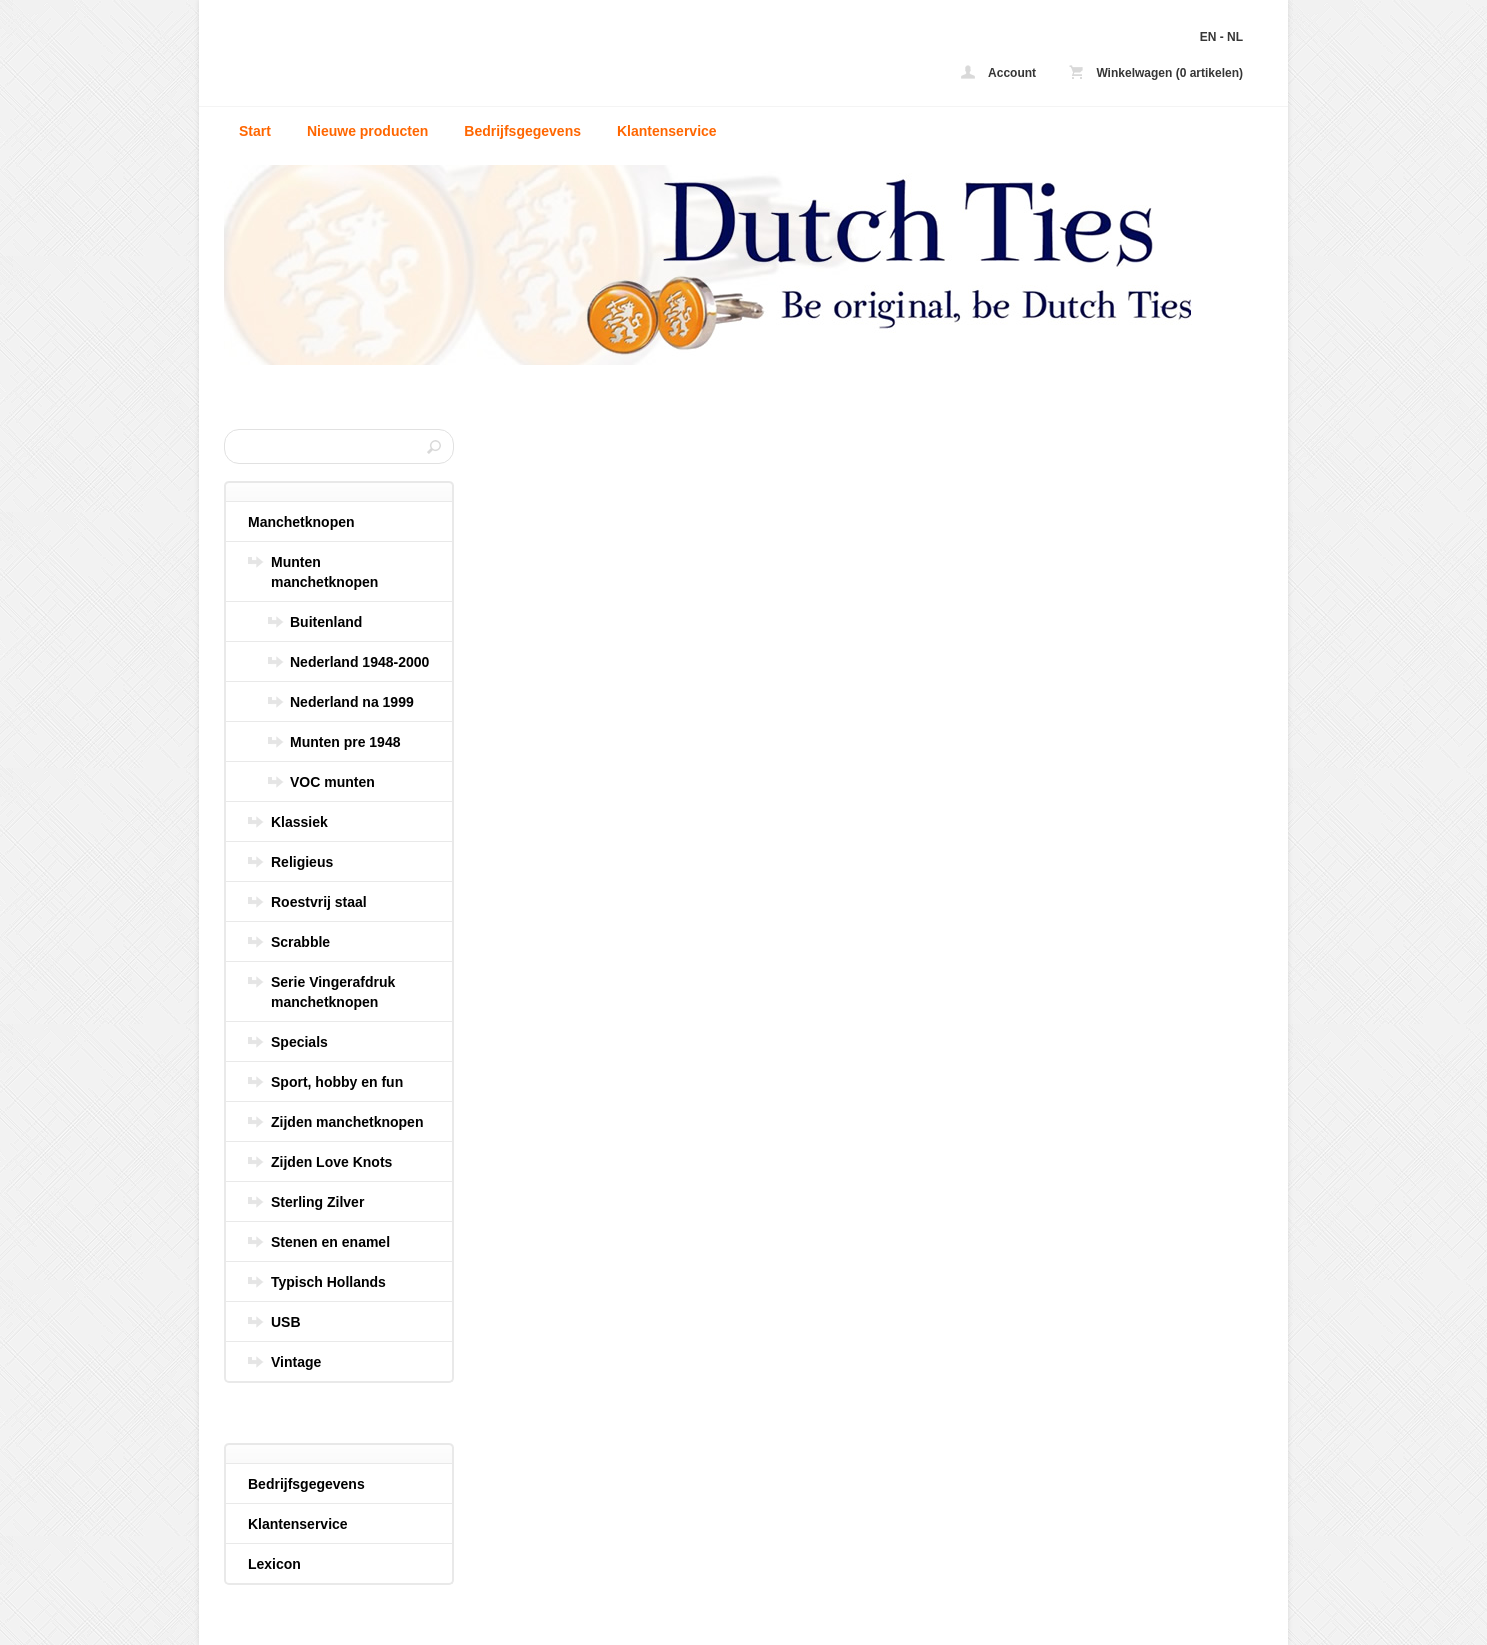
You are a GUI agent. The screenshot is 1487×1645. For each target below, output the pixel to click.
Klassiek (299, 822)
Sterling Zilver (317, 1202)
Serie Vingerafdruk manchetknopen (333, 992)
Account (998, 72)
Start (255, 131)
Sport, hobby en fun (337, 1082)
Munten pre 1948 (345, 742)
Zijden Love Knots (331, 1162)
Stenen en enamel (330, 1242)
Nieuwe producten (367, 131)
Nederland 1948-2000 (359, 662)
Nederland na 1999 (352, 702)
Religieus (302, 862)
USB (286, 1322)
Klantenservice (667, 131)
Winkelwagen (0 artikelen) (1156, 72)
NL (1235, 37)
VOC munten (332, 782)
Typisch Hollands (328, 1282)
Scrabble (300, 942)
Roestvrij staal (319, 902)
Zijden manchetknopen (347, 1122)
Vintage (296, 1362)
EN (1208, 37)
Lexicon (274, 1564)
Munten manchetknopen (324, 572)
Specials (299, 1042)
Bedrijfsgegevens (522, 131)
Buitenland (326, 622)
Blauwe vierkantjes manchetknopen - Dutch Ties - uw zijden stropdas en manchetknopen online (489, 57)
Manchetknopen (301, 522)
